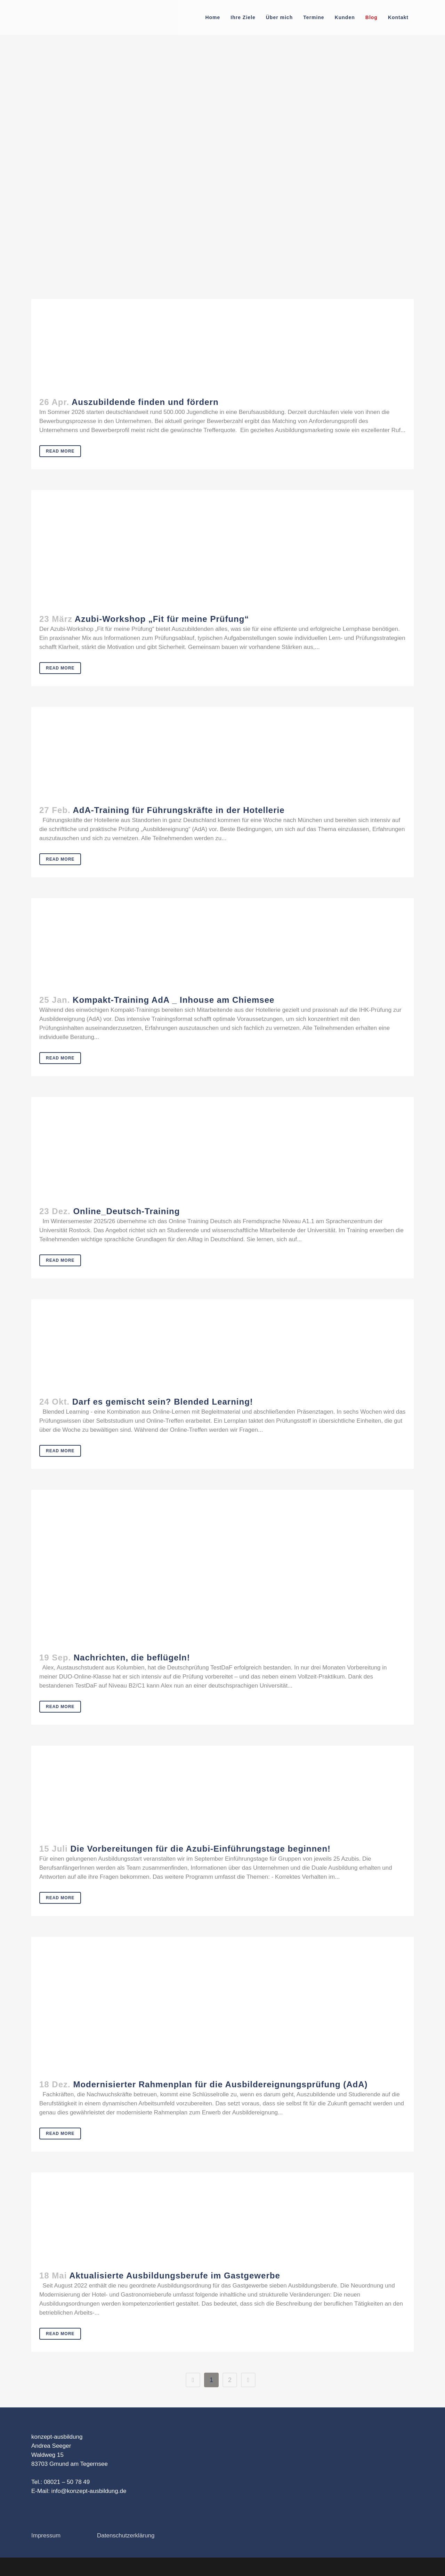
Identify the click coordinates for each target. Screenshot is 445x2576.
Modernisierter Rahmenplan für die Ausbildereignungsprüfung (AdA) (220, 2084)
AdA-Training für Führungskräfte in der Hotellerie (178, 810)
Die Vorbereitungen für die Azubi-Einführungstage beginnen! (200, 1848)
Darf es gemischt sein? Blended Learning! (162, 1401)
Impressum (45, 2535)
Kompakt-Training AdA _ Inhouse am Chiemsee (173, 1000)
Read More (60, 451)
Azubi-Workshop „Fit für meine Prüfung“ (162, 619)
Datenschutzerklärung (125, 2535)
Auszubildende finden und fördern (145, 402)
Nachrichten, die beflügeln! (132, 1657)
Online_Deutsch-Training (126, 1211)
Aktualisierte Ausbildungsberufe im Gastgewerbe (174, 2275)
